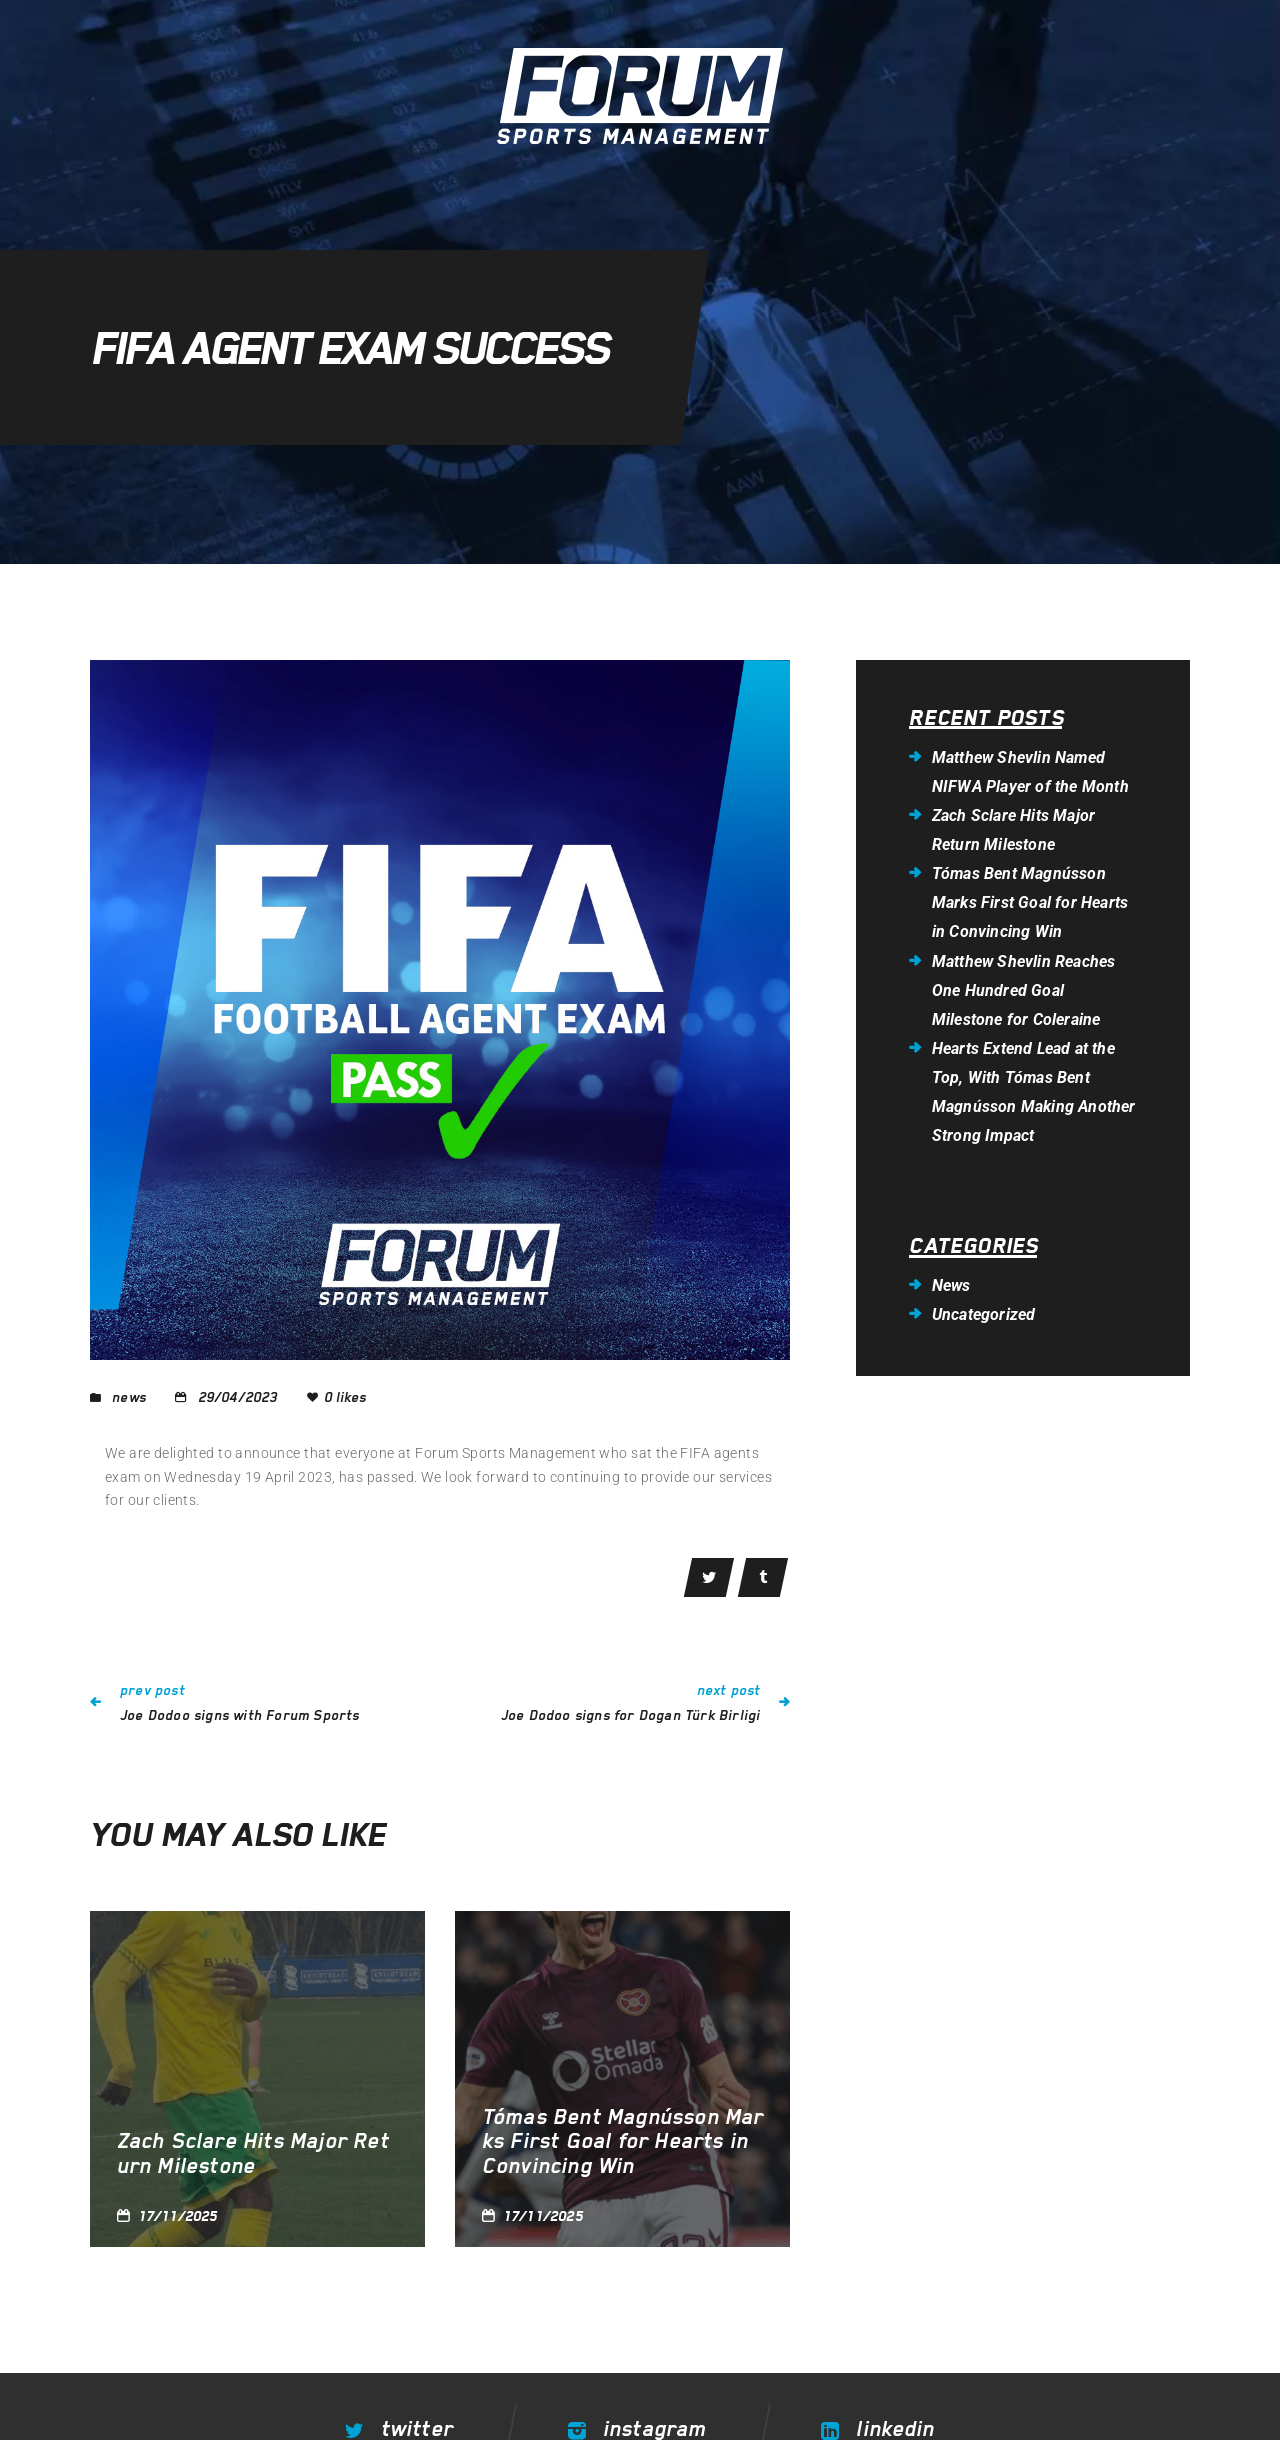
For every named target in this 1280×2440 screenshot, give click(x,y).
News (129, 1397)
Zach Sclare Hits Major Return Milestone (253, 2153)
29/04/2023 (238, 1397)
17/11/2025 (178, 2216)
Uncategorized (984, 1314)
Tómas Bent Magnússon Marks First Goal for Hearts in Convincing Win (623, 2141)
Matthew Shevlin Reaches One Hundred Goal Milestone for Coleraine (1024, 990)
